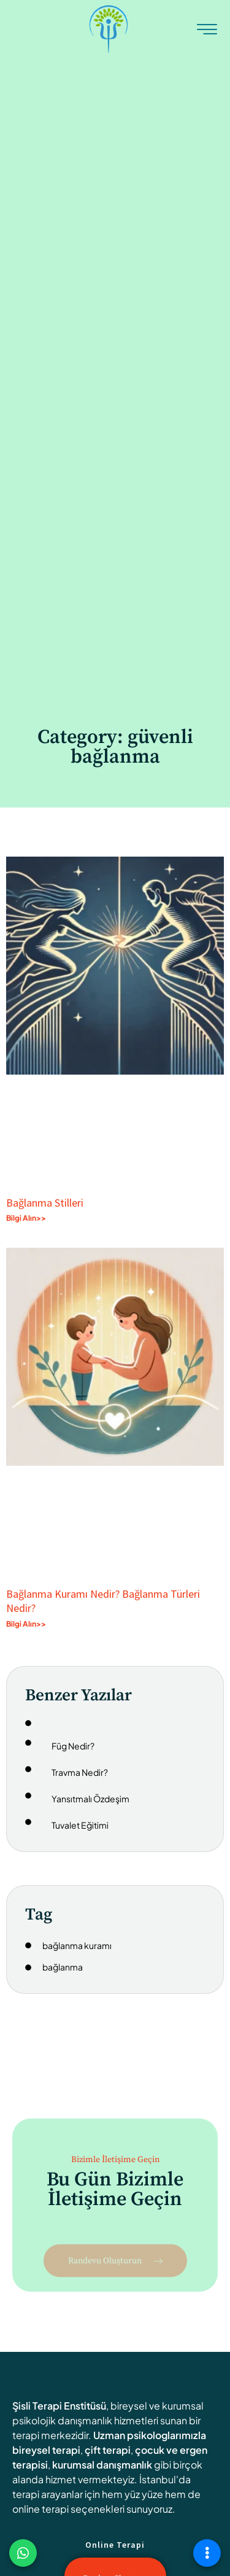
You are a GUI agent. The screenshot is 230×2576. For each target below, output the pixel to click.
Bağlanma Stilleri (44, 1203)
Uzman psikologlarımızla (149, 2435)
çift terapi (108, 2449)
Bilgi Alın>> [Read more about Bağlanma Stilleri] (26, 1218)
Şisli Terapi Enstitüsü (59, 2405)
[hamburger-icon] (207, 30)
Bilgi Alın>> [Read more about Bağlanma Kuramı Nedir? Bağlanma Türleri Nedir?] (26, 1623)
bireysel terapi (46, 2449)
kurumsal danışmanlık (102, 2464)
